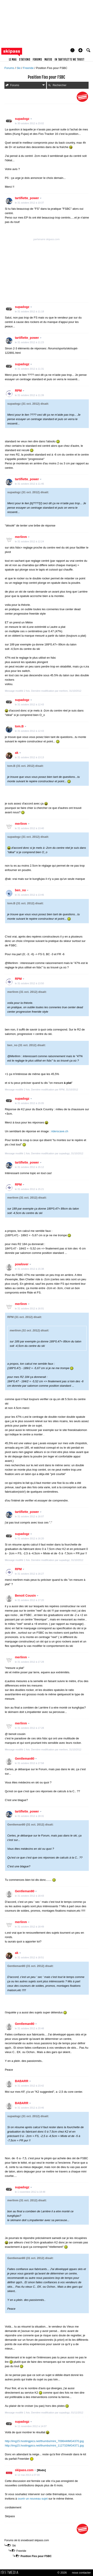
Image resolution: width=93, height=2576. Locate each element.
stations (24, 59)
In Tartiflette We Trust (69, 59)
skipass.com (30, 2470)
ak (18, 752)
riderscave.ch (59, 1131)
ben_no (21, 890)
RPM (19, 390)
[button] (80, 50)
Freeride (28, 68)
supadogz (23, 118)
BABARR (23, 2081)
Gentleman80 (26, 1758)
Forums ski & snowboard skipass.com (26, 2540)
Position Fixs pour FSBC (36, 2556)
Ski (19, 68)
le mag (13, 59)
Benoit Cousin (26, 1595)
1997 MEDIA (11, 2572)
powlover (23, 1264)
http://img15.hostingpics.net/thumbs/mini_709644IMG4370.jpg (44, 2441)
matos (48, 59)
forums (37, 59)
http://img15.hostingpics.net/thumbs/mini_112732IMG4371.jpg (44, 2445)
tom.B (20, 726)
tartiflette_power (28, 198)
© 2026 (62, 2572)
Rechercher (57, 85)
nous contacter (81, 2572)
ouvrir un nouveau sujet (32, 2498)
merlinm (22, 537)
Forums (9, 68)
